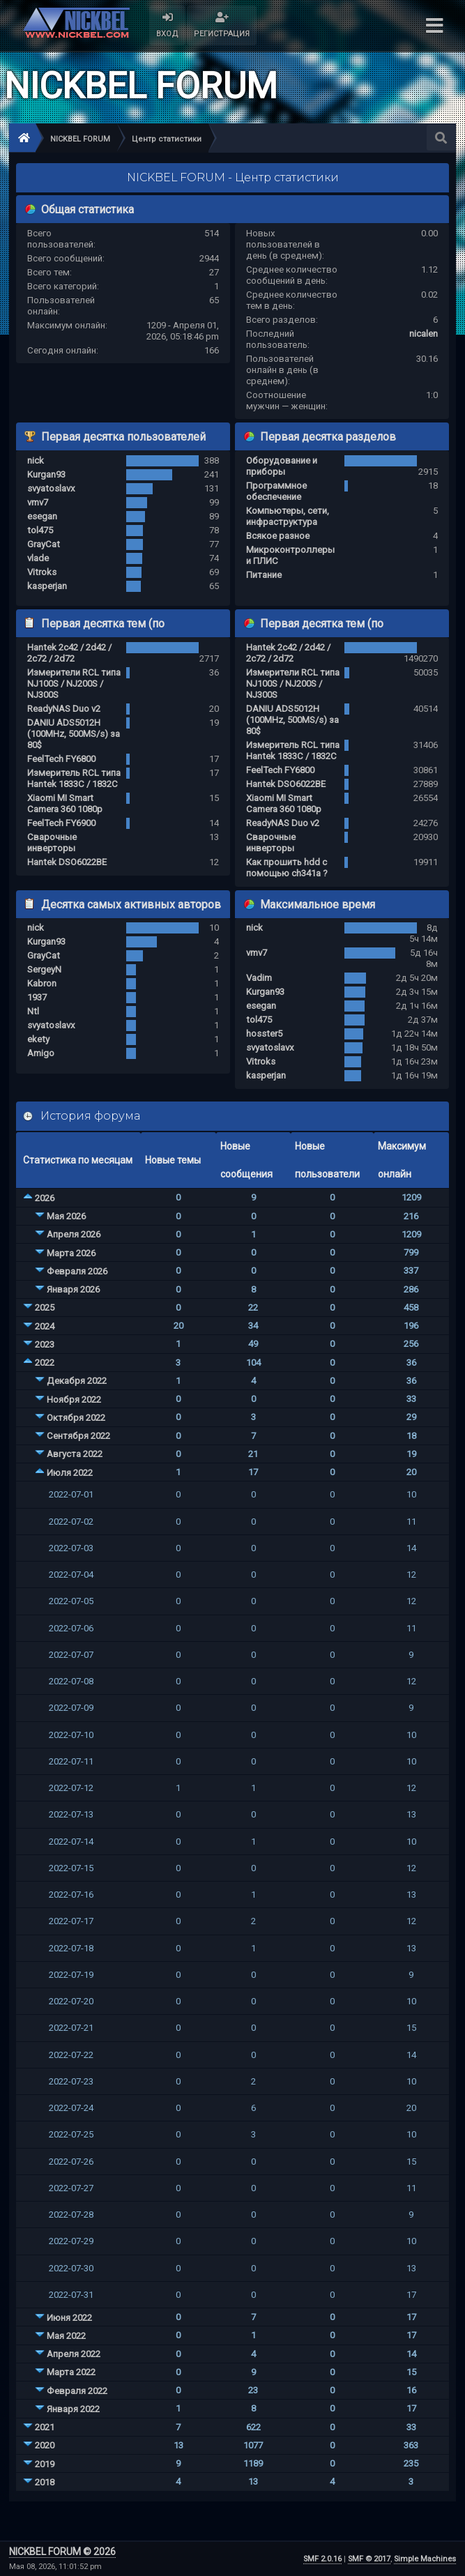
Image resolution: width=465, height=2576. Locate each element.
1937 (37, 997)
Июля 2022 (70, 1473)
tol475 (40, 530)
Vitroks (41, 572)
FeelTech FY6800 (61, 759)
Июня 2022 (69, 2317)
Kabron (41, 983)
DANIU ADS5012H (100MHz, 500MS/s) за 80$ (73, 733)
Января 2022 (73, 2409)
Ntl (33, 1011)
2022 (44, 1362)
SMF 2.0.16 (322, 2558)
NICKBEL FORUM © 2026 (62, 2551)
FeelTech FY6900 (61, 823)
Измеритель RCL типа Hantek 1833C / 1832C (74, 778)
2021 (44, 2427)
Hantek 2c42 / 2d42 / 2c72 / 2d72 (69, 653)
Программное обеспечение (276, 491)
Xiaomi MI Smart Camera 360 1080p (64, 803)
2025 (44, 1307)
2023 (44, 1344)
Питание (264, 575)
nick (35, 460)
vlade (38, 558)
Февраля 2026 (77, 1271)
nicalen (423, 333)
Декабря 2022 (77, 1380)
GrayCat (43, 544)
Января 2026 (73, 1289)
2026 (44, 1198)
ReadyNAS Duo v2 (63, 708)
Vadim (259, 978)
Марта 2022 (71, 2372)
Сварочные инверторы (52, 842)
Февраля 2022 (77, 2391)
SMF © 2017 (369, 2558)
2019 (44, 2464)
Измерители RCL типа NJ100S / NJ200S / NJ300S (74, 683)
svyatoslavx (51, 488)
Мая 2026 (66, 1216)
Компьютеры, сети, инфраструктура (287, 516)
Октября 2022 (76, 1417)
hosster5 (264, 1033)
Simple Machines (425, 2558)
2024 (44, 1326)
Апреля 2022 (73, 2354)
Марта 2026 (71, 1253)
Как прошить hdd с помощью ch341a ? (287, 867)
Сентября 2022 (78, 1436)
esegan (42, 516)
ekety (38, 1039)
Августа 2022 (74, 1454)
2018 (44, 2482)
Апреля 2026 (73, 1234)
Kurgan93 (46, 474)
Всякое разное (278, 536)
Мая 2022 (66, 2336)
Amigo (40, 1053)
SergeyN (44, 969)
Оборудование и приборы (281, 466)
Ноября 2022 (74, 1399)
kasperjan (47, 586)
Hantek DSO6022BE (67, 862)
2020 (44, 2445)
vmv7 (37, 502)
